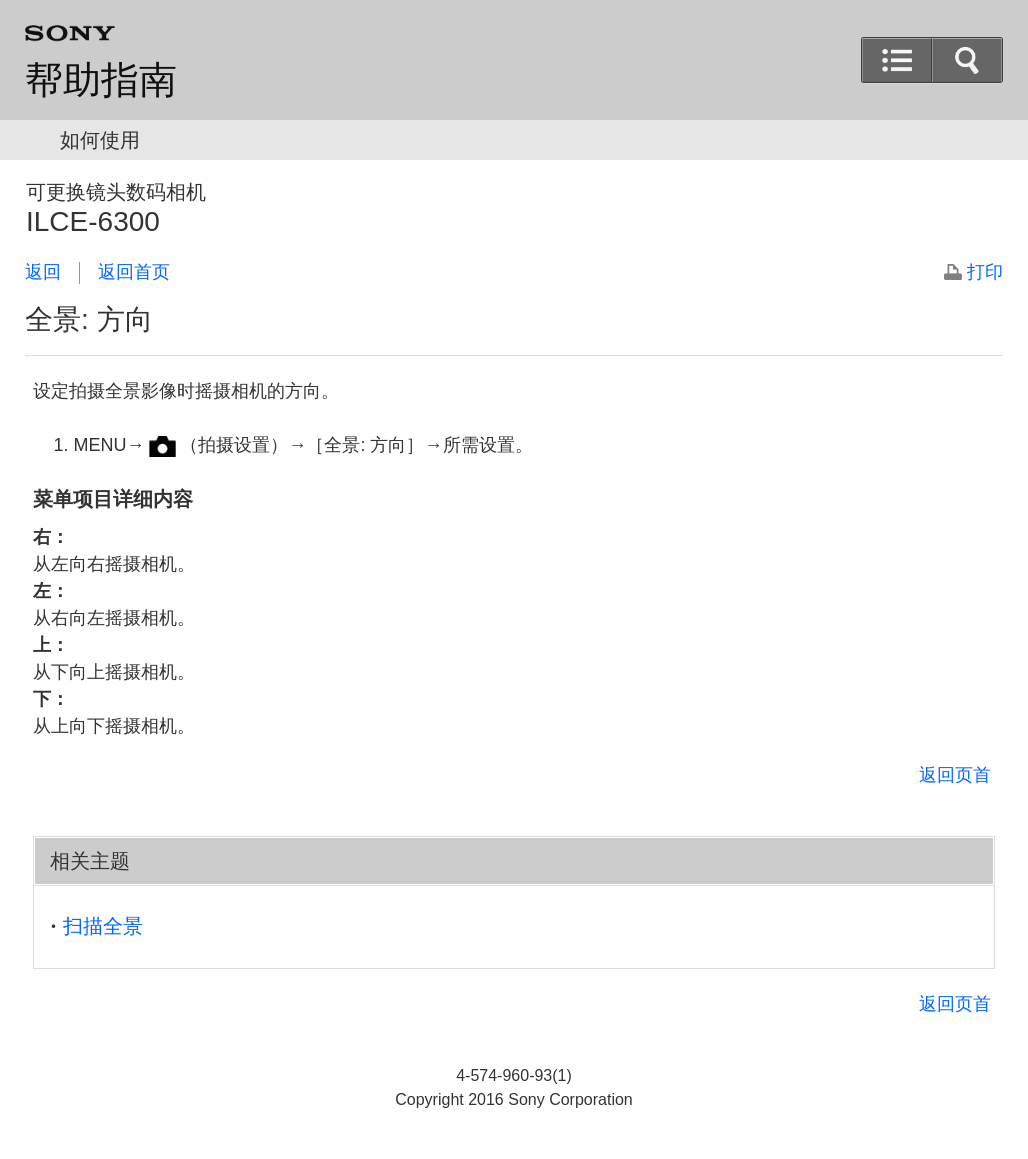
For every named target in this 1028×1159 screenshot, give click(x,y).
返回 (43, 272)
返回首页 (134, 272)
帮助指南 (101, 80)
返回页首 (955, 775)
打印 (985, 272)
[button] (967, 60)
